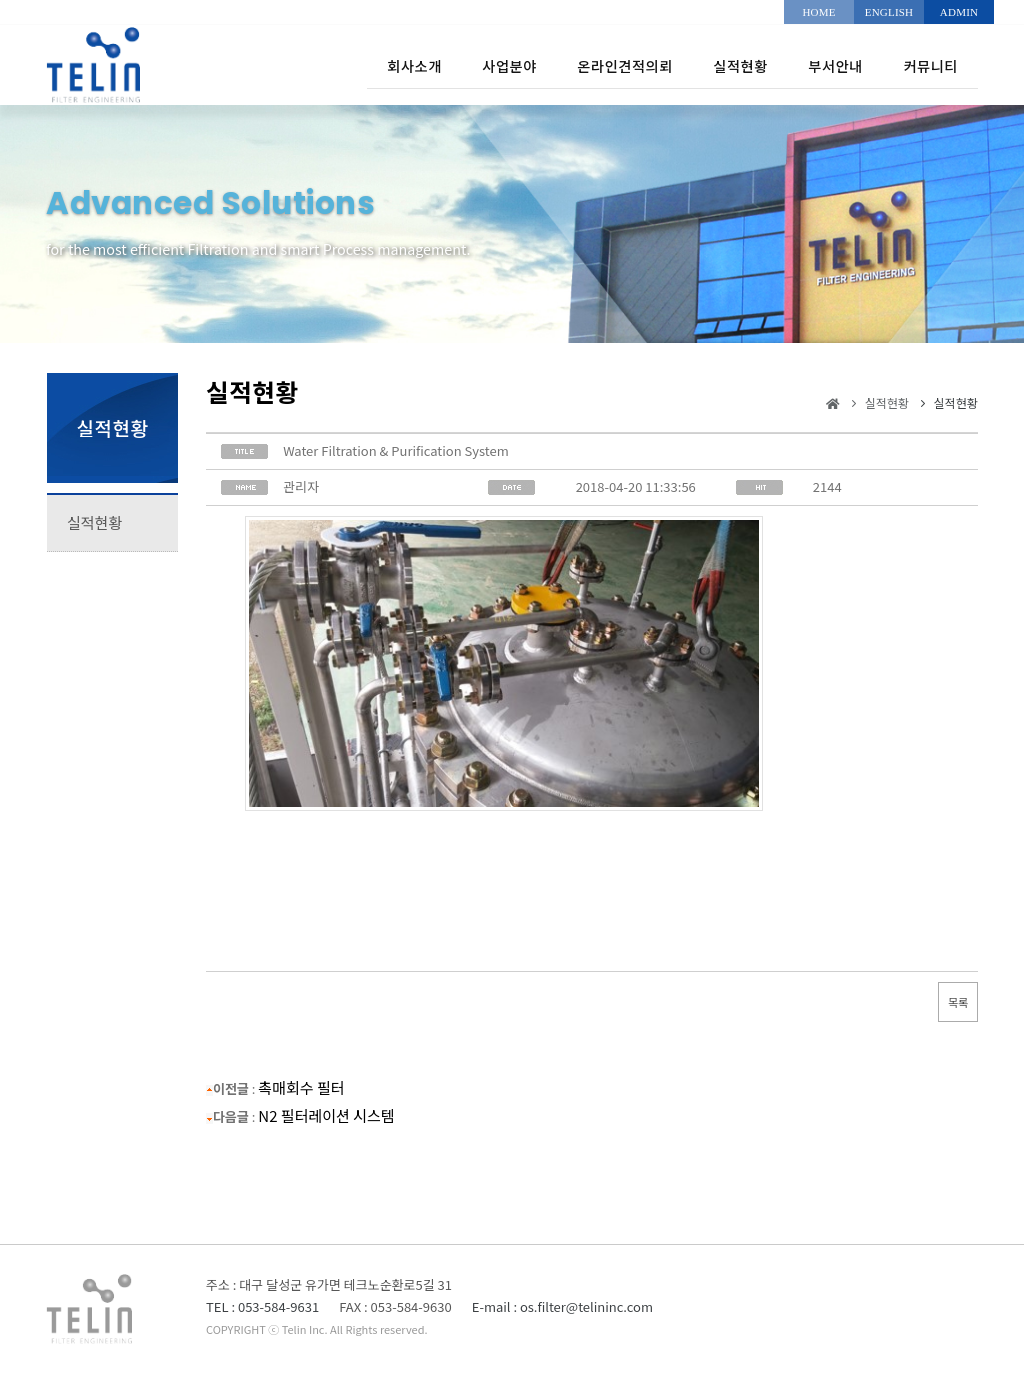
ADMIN (959, 12)
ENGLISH (889, 12)
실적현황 (703, 64)
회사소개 (321, 64)
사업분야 (432, 64)
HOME (818, 12)
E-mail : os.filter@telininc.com (562, 1306)
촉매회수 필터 (301, 1087)
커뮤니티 (925, 64)
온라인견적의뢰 (568, 64)
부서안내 (814, 64)
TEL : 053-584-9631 (262, 1306)
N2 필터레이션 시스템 (326, 1115)
